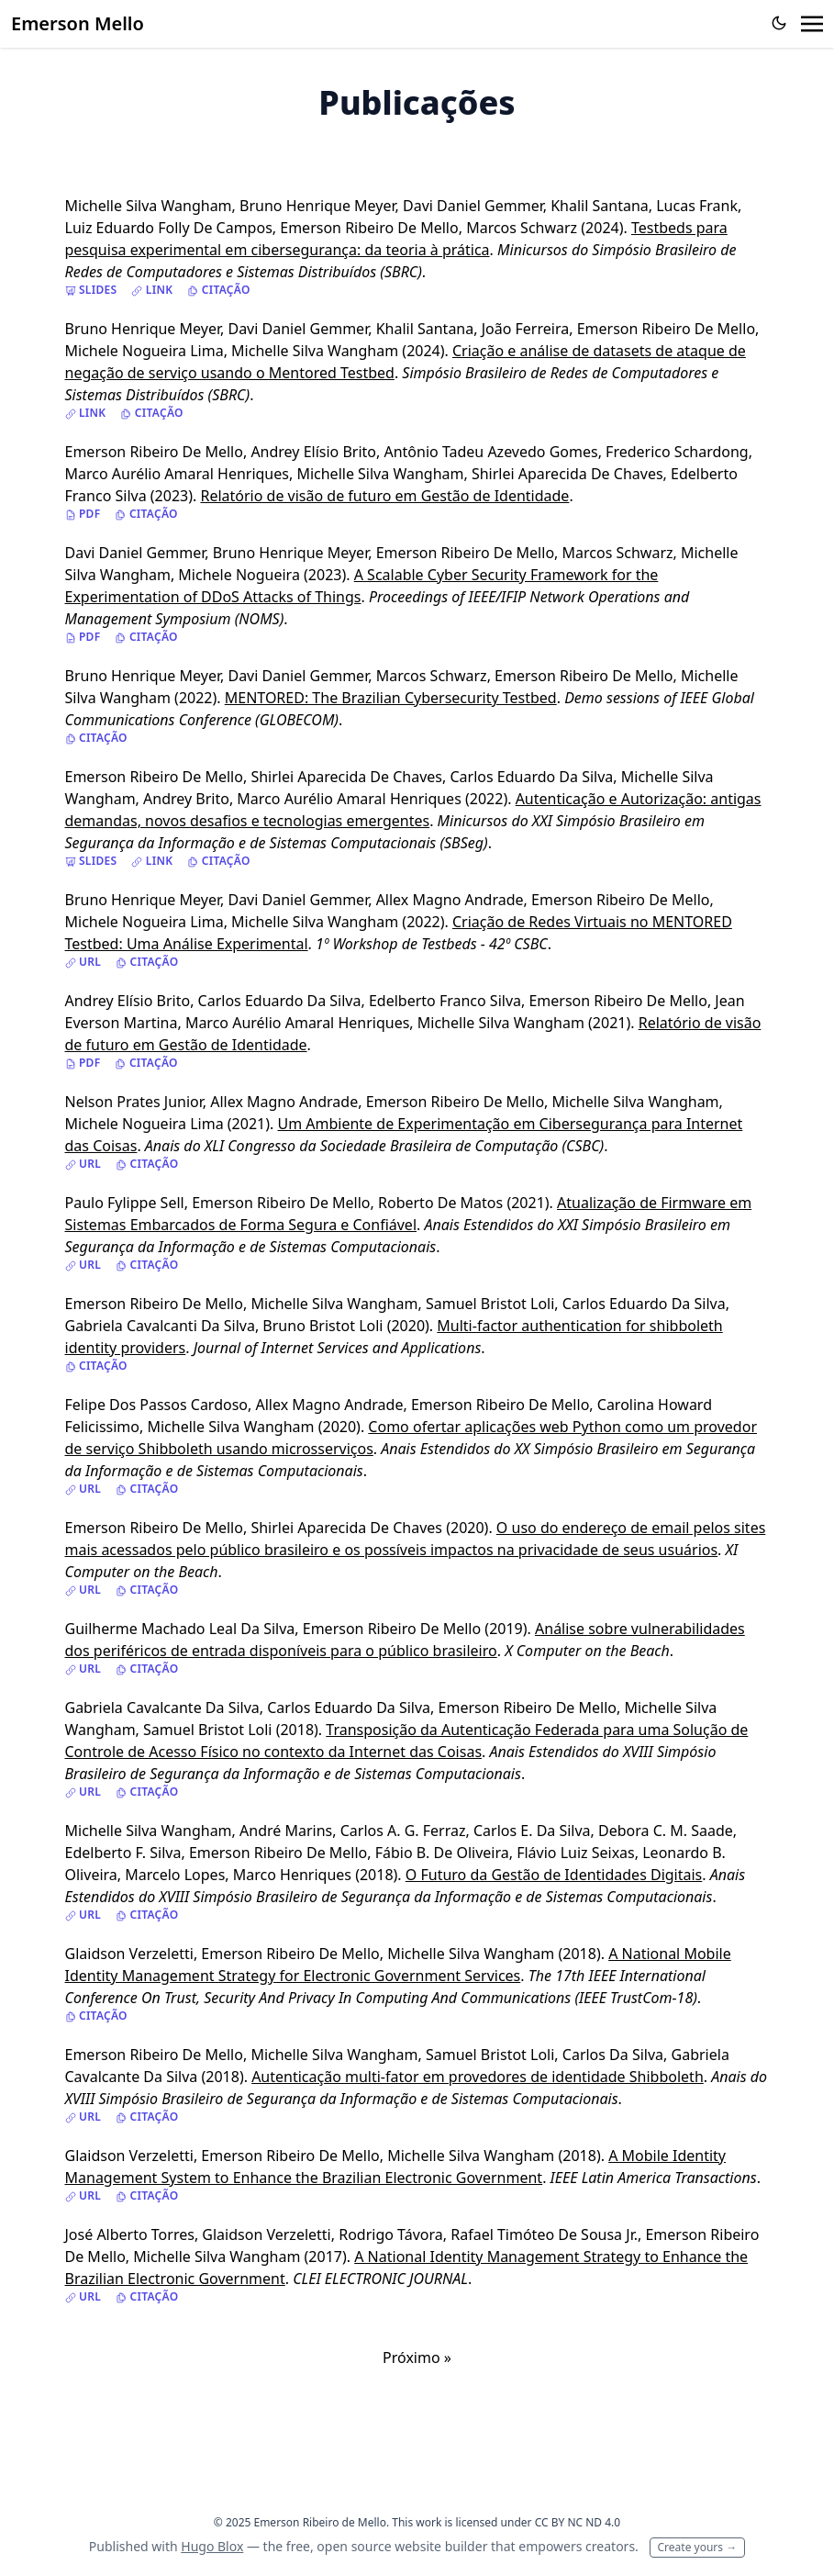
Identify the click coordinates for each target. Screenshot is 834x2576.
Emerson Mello (77, 23)
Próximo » (417, 2357)
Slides (91, 290)
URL (83, 962)
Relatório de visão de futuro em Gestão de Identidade (384, 496)
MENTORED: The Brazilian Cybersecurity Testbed (391, 698)
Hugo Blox (212, 2546)
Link (151, 290)
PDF (83, 514)
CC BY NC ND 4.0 (578, 2522)
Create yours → (698, 2547)
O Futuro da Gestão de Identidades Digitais (554, 1875)
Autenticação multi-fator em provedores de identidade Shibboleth (477, 2076)
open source (354, 2546)
